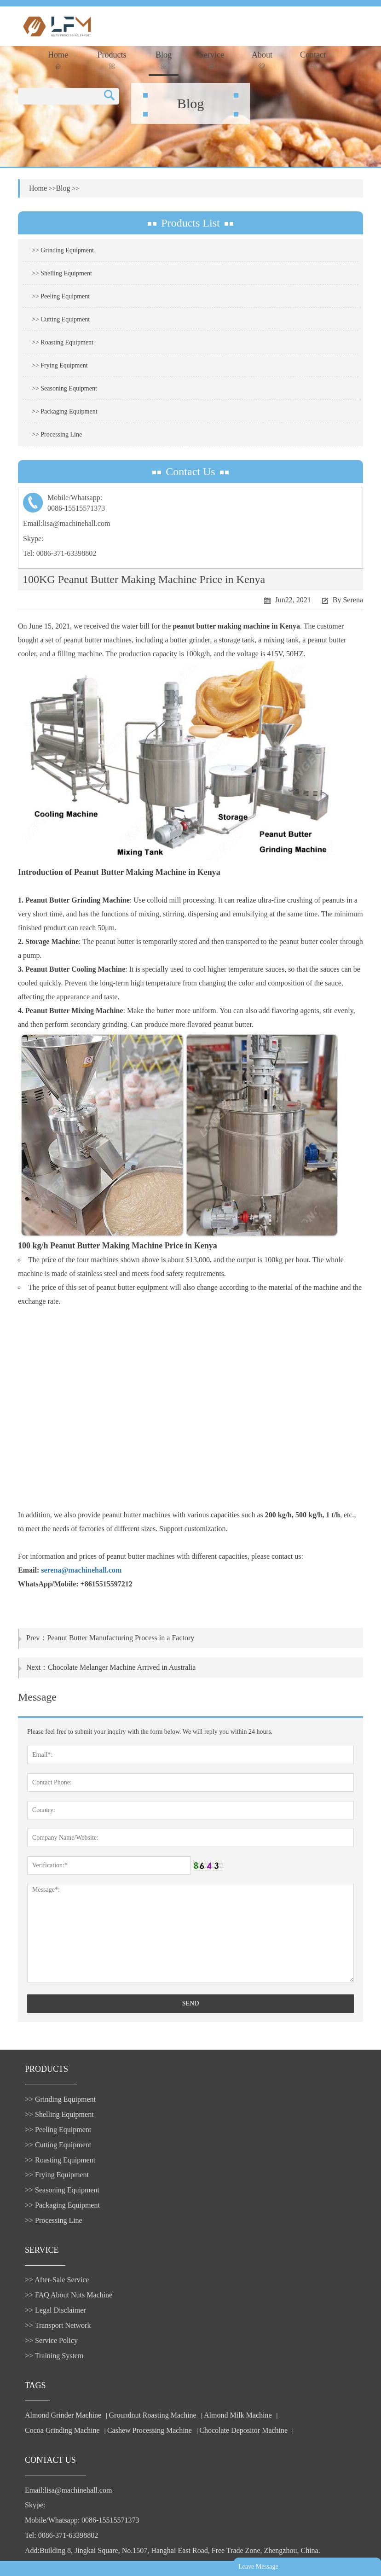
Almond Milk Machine (238, 2415)
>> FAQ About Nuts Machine (68, 2295)
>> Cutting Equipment (61, 319)
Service (211, 59)
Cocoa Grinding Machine (62, 2430)
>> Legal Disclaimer (55, 2310)
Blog (164, 59)
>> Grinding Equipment (63, 250)
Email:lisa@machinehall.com (66, 523)
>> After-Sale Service (57, 2280)
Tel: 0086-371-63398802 (59, 553)
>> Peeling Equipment (61, 296)
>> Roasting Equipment (62, 342)
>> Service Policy (51, 2340)
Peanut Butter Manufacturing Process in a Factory (120, 1638)
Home (58, 59)
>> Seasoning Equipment (64, 388)
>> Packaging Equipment (65, 411)
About (262, 59)
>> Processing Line (57, 434)
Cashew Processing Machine (149, 2430)
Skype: (33, 538)
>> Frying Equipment (60, 365)
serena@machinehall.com (81, 1570)
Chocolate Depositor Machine (243, 2430)
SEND (190, 2003)
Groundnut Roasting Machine (152, 2415)
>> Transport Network (58, 2325)
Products (112, 59)
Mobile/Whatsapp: (190, 504)
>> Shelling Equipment (62, 273)
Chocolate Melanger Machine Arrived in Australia (122, 1667)
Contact (313, 59)
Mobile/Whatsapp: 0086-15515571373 (82, 2520)
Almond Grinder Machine (63, 2415)
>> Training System (54, 2356)
